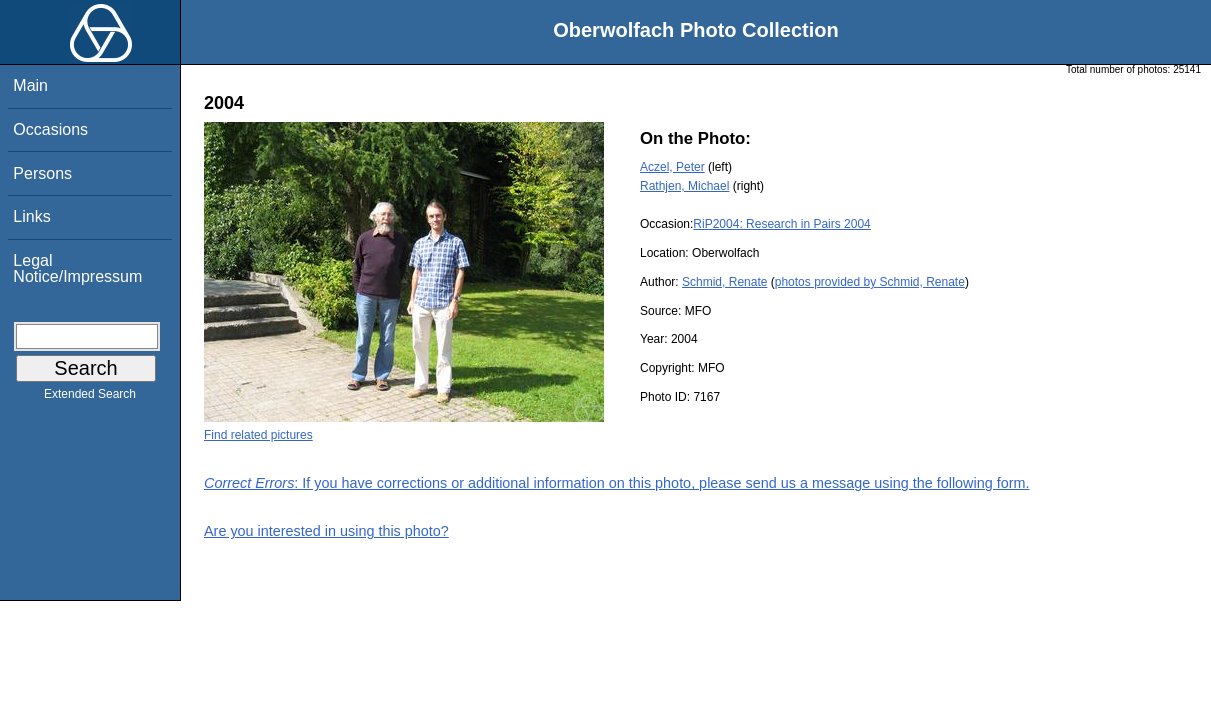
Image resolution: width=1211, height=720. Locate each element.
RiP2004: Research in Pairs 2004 (781, 224)
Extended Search (90, 398)
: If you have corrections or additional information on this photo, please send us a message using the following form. (617, 483)
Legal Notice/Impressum (77, 268)
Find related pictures (258, 435)
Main (30, 85)
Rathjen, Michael (684, 186)
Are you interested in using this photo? (326, 531)
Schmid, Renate (724, 282)
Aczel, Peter (672, 167)
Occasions (50, 129)
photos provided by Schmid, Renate (870, 282)
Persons (42, 173)
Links (31, 216)
